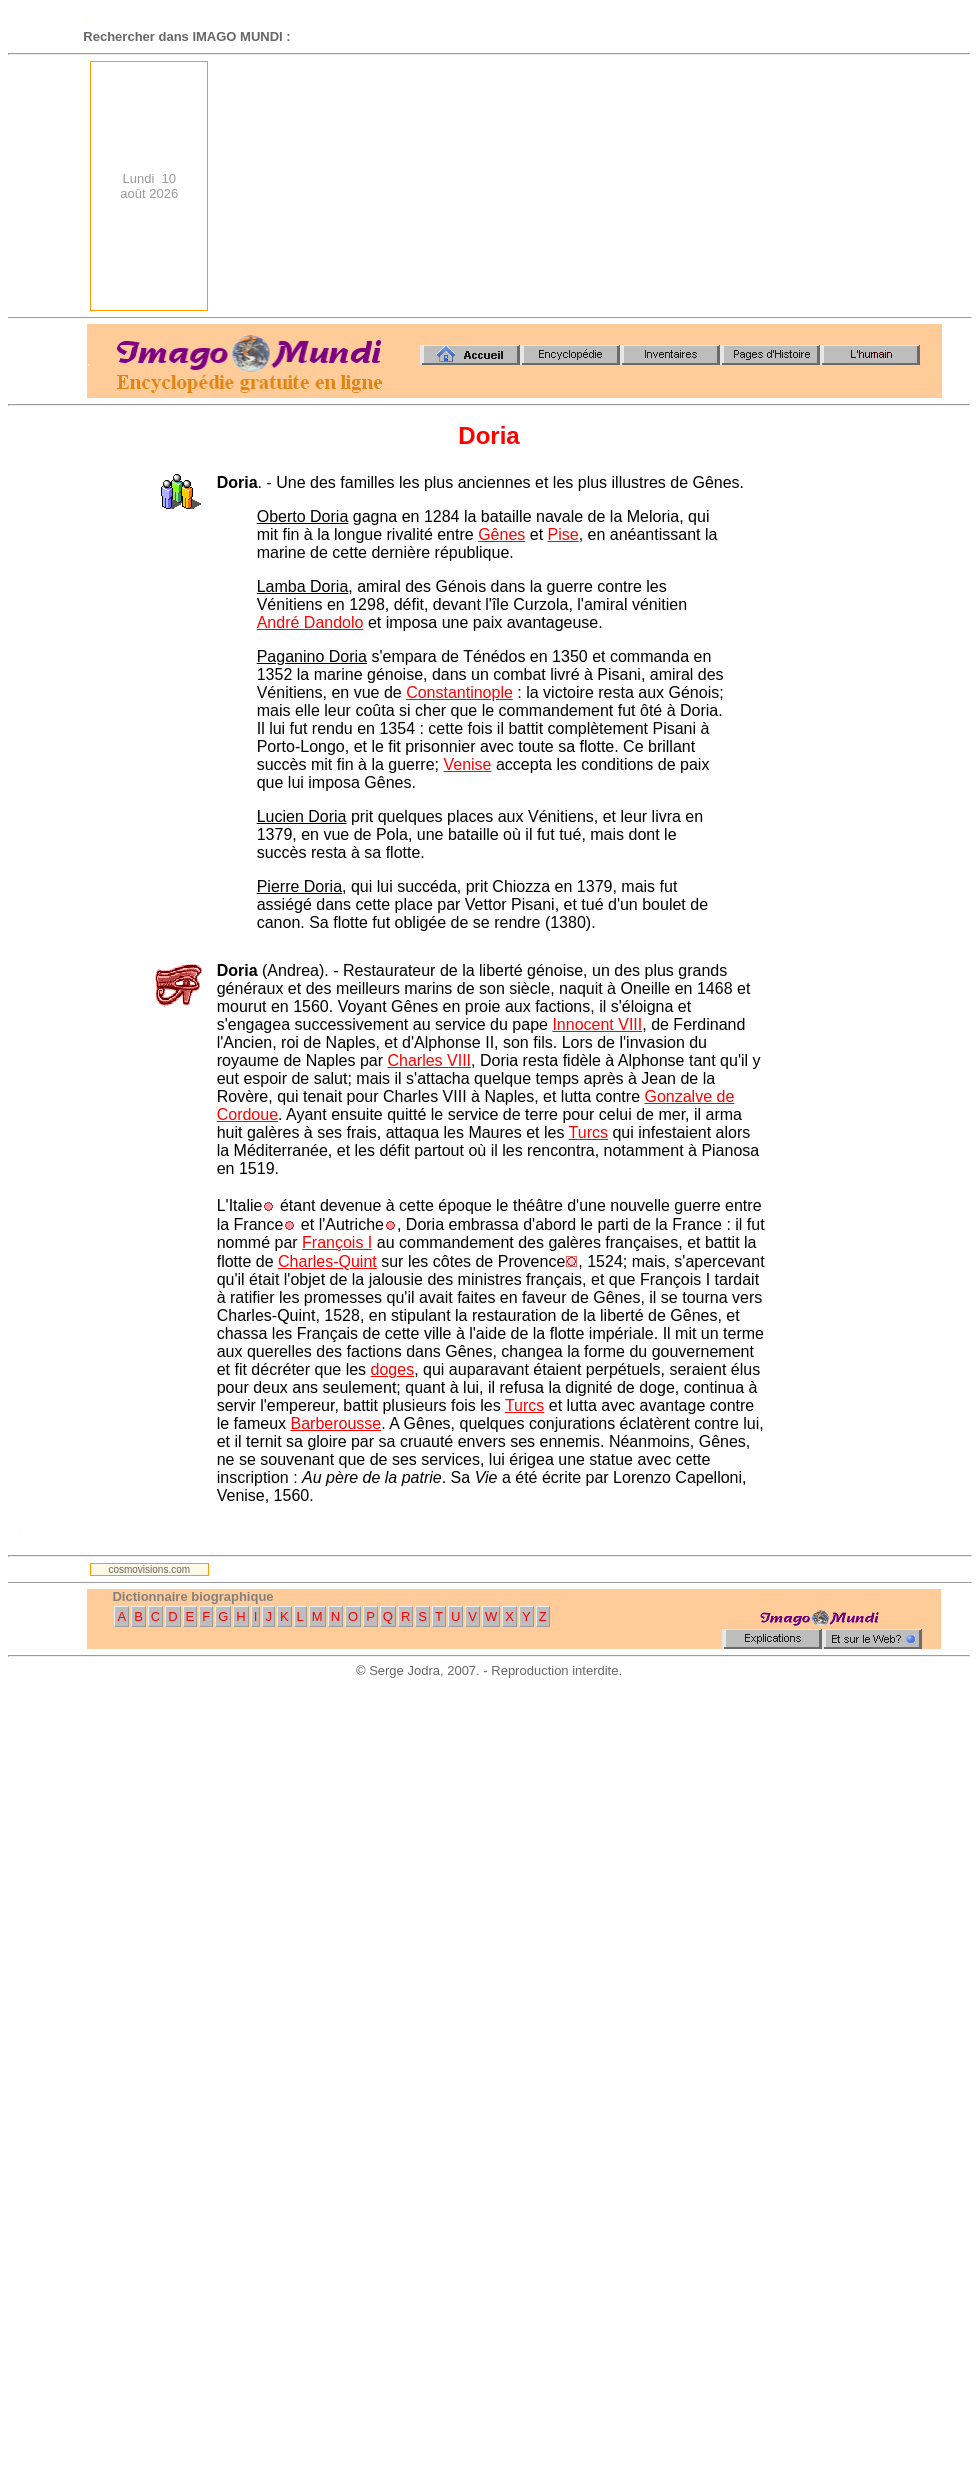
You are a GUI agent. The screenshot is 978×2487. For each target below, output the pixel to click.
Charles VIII (429, 1060)
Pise (563, 534)
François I (337, 1242)
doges (393, 1369)
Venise (467, 764)
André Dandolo (310, 622)
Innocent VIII (597, 1024)
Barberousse (336, 1423)
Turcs (588, 1132)
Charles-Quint (327, 1261)
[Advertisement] (791, 186)
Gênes (501, 534)
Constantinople (459, 692)
